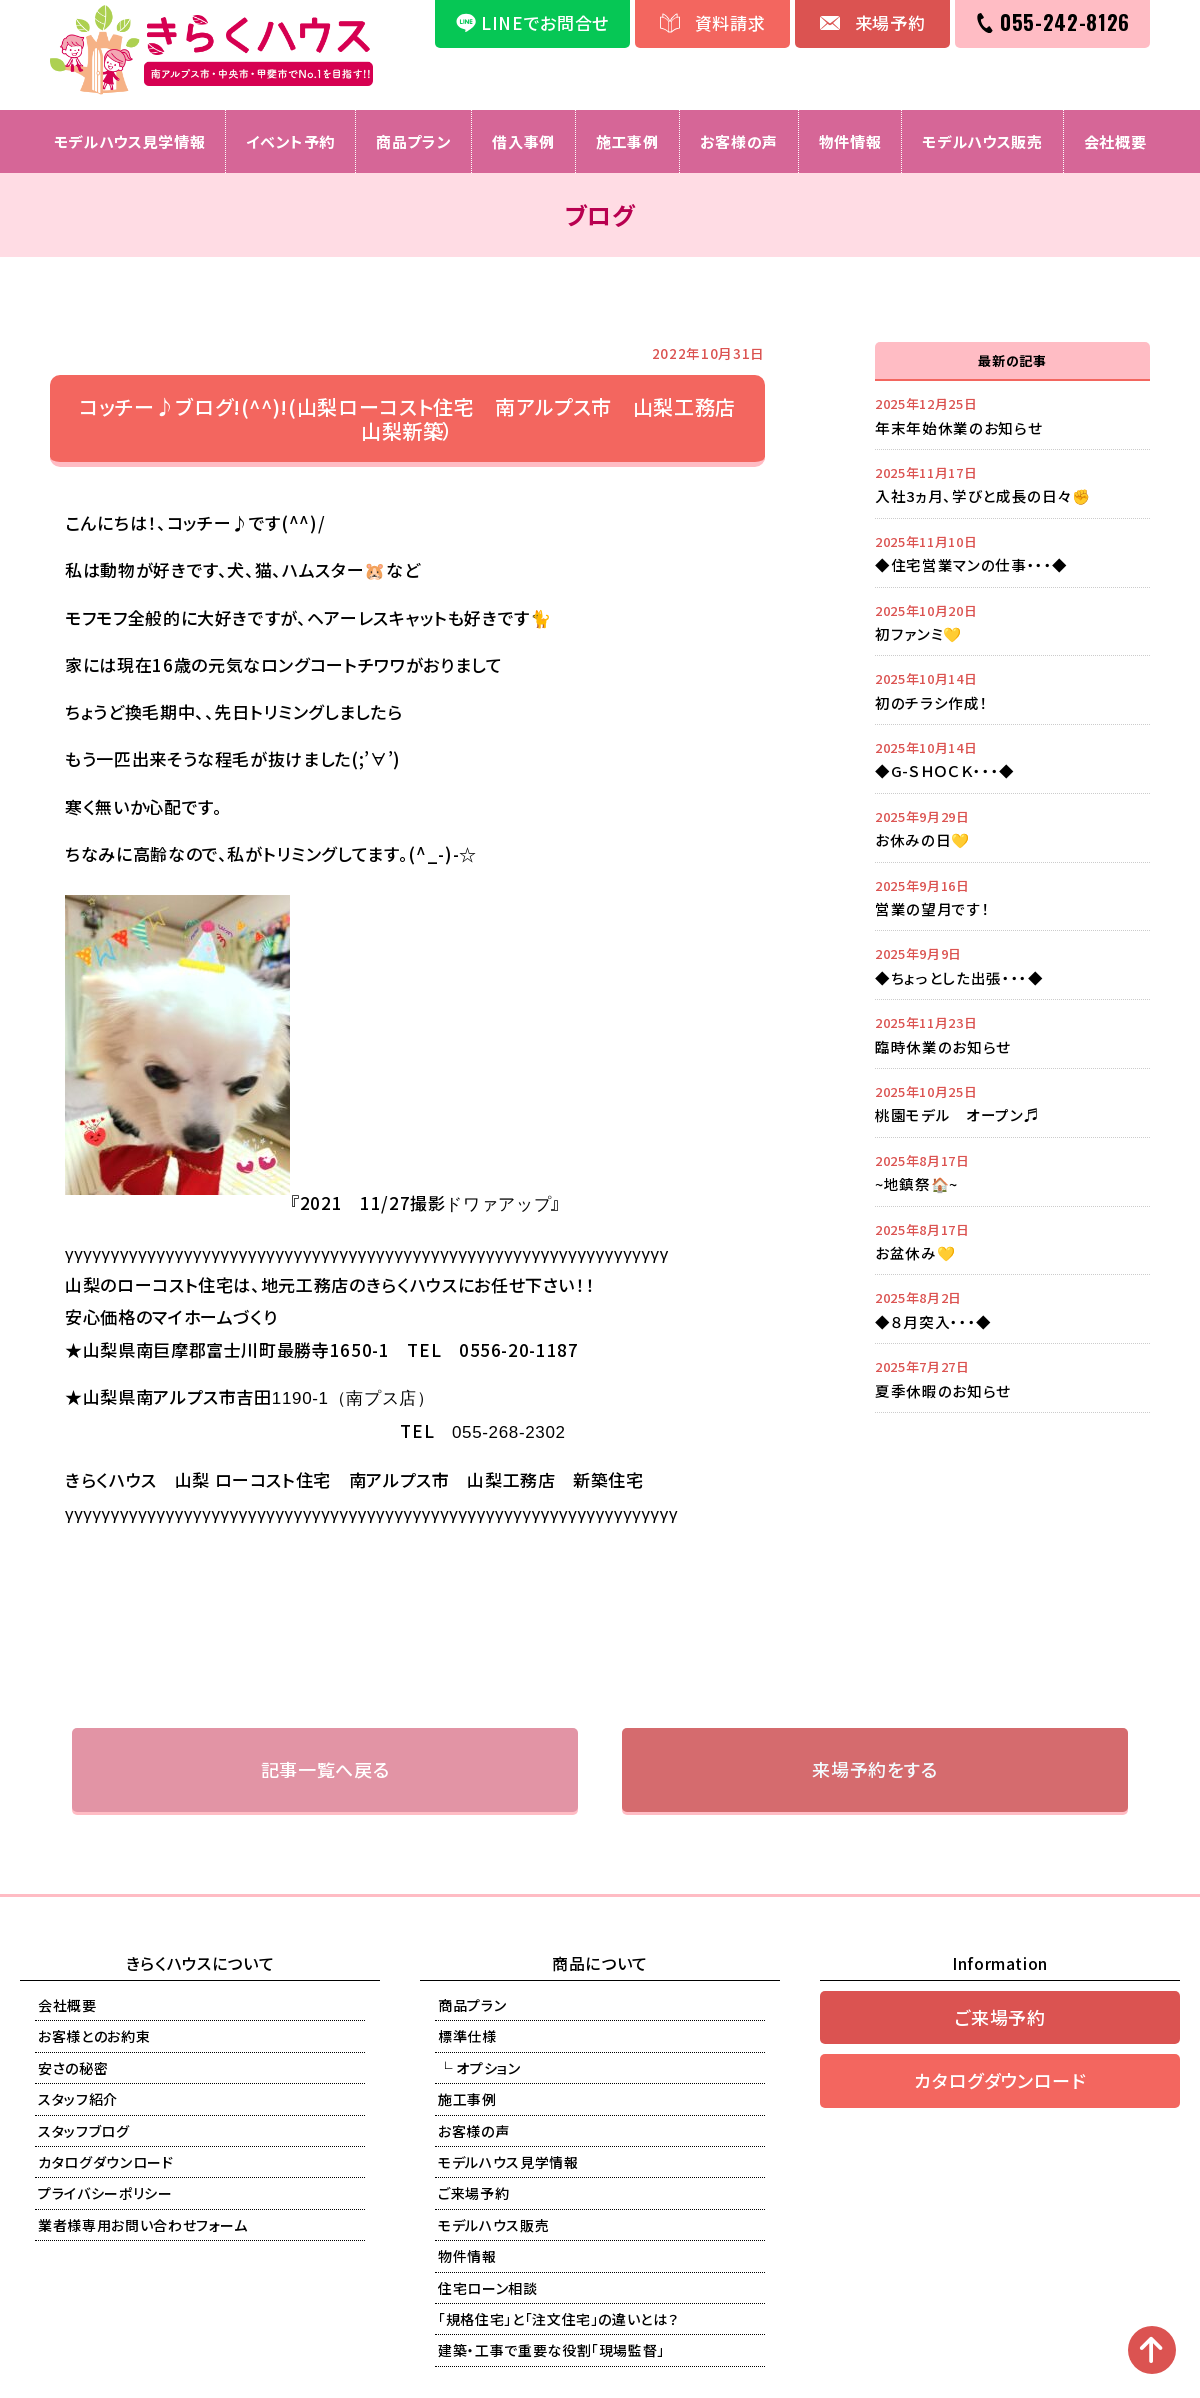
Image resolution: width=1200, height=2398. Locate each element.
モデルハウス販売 (982, 141)
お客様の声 (739, 141)
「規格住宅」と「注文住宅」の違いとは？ (558, 2319)
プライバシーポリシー (105, 2193)
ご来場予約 (473, 2193)
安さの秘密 (73, 2068)
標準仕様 (467, 2036)
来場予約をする (875, 1769)
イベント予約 (290, 141)
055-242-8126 (1065, 22)
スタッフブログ (84, 2131)
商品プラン (413, 141)
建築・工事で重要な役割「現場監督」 (551, 2350)
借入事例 (523, 141)
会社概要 (1115, 141)
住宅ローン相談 (488, 2288)
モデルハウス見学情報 (130, 141)
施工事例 (627, 141)
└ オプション (479, 2068)
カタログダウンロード (106, 2162)
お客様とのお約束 (94, 2036)
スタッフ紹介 (78, 2099)
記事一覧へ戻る (325, 1769)
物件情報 (850, 141)
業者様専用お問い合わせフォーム (143, 2225)
